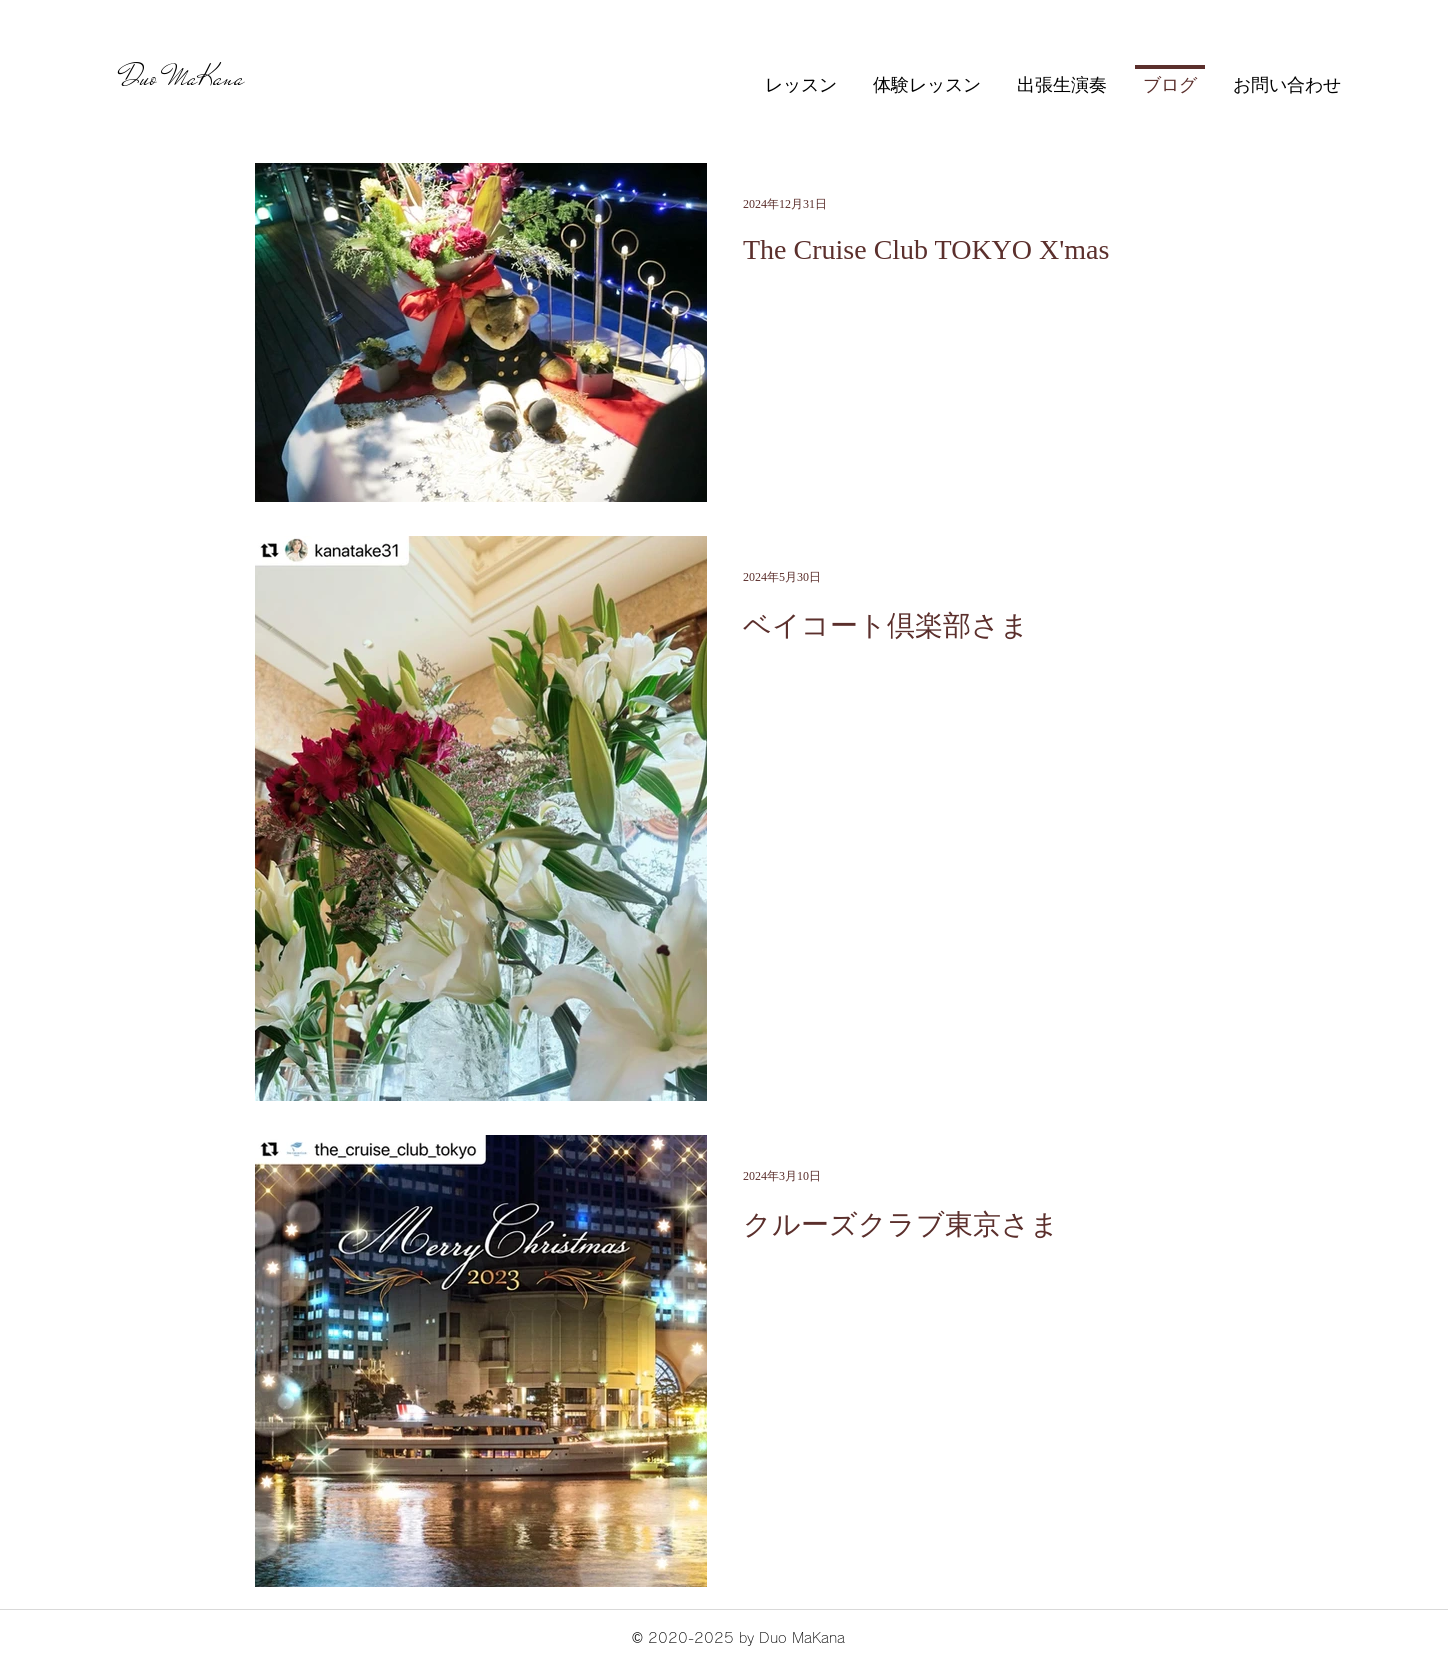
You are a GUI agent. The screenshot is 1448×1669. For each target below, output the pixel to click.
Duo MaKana (183, 77)
